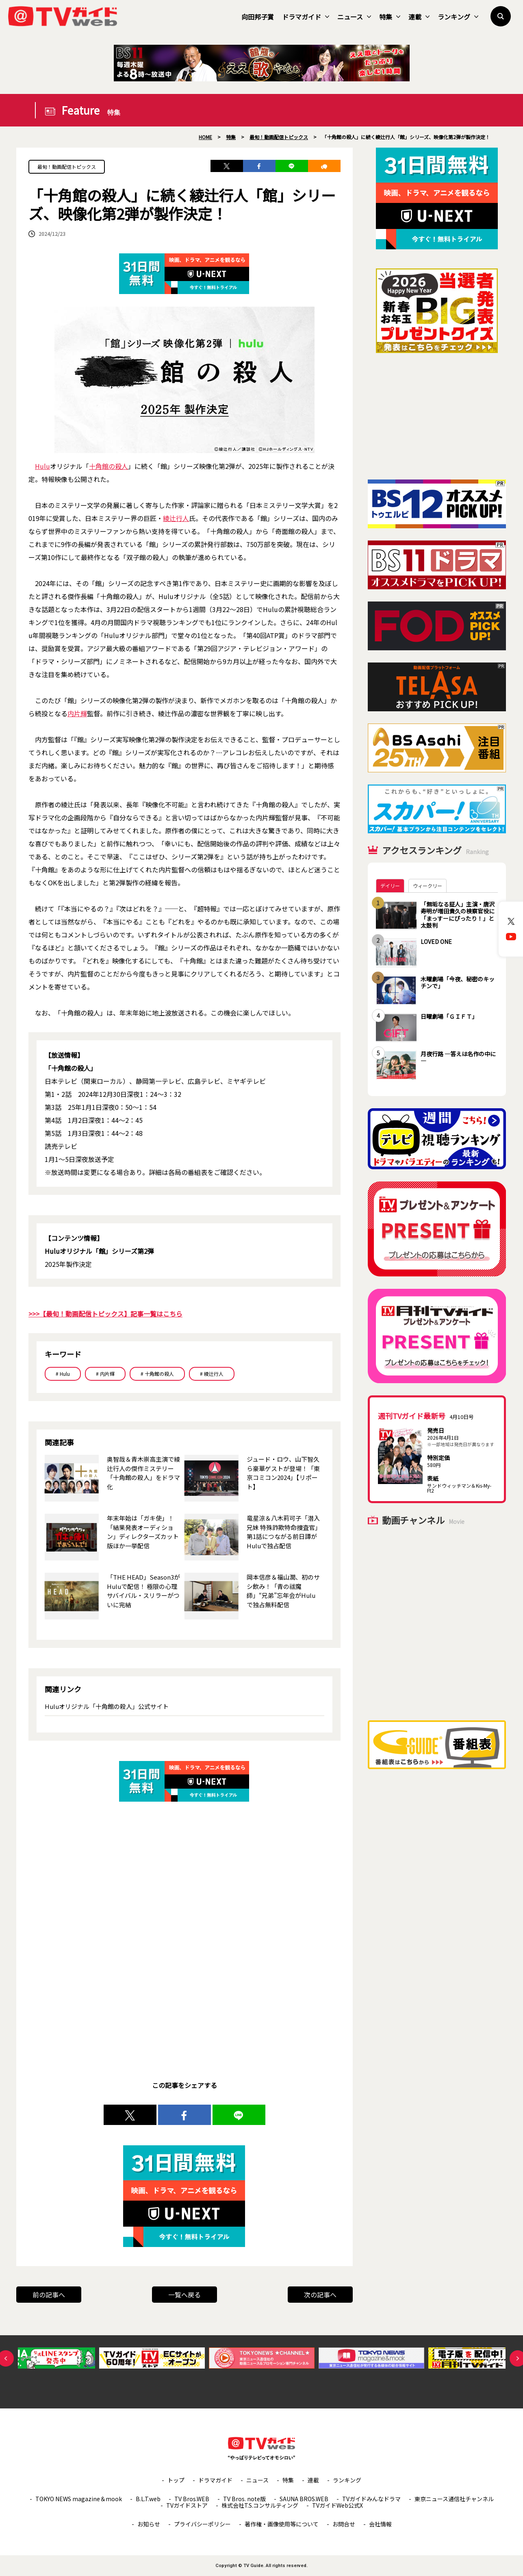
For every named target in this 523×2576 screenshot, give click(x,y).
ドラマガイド (305, 17)
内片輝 (77, 713)
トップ (175, 2480)
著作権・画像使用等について (282, 2524)
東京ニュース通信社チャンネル (454, 2499)
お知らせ (148, 2524)
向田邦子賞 (257, 17)
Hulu (42, 466)
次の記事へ (320, 2294)
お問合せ (343, 2524)
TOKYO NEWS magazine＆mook (78, 2499)
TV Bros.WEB (191, 2499)
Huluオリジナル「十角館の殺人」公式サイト (107, 1706)
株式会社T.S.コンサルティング (259, 2505)
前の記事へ (49, 2294)
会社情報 (380, 2524)
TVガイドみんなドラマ (371, 2499)
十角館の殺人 (108, 466)
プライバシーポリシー (202, 2524)
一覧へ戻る (184, 2294)
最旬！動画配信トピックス (66, 166)
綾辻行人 (176, 518)
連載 (419, 17)
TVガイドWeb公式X (337, 2505)
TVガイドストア (187, 2505)
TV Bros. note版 (244, 2499)
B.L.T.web (148, 2499)
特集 (389, 17)
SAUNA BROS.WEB (304, 2499)
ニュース (354, 17)
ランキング (458, 17)
